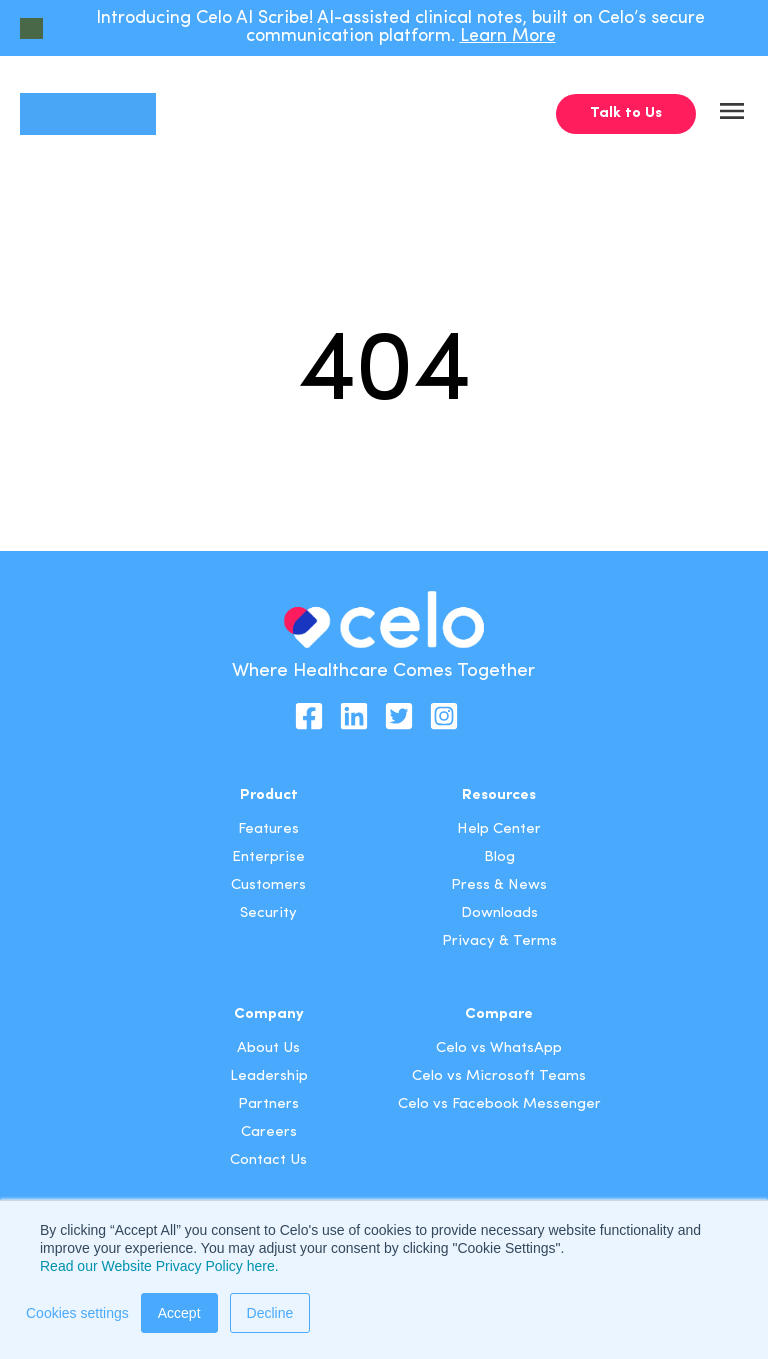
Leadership (269, 1076)
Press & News (499, 885)
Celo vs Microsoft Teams (499, 1076)
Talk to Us (626, 113)
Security (268, 913)
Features (268, 829)
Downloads (499, 913)
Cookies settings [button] (77, 1313)
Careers (269, 1132)
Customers (268, 885)
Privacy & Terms (499, 941)
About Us (268, 1048)
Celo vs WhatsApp (499, 1048)
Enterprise (268, 857)
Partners (268, 1104)
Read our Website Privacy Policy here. (159, 1266)
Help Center (499, 829)
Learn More (508, 36)
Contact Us (268, 1160)
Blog (499, 857)
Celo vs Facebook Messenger (499, 1104)
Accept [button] (179, 1313)
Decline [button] (270, 1313)
